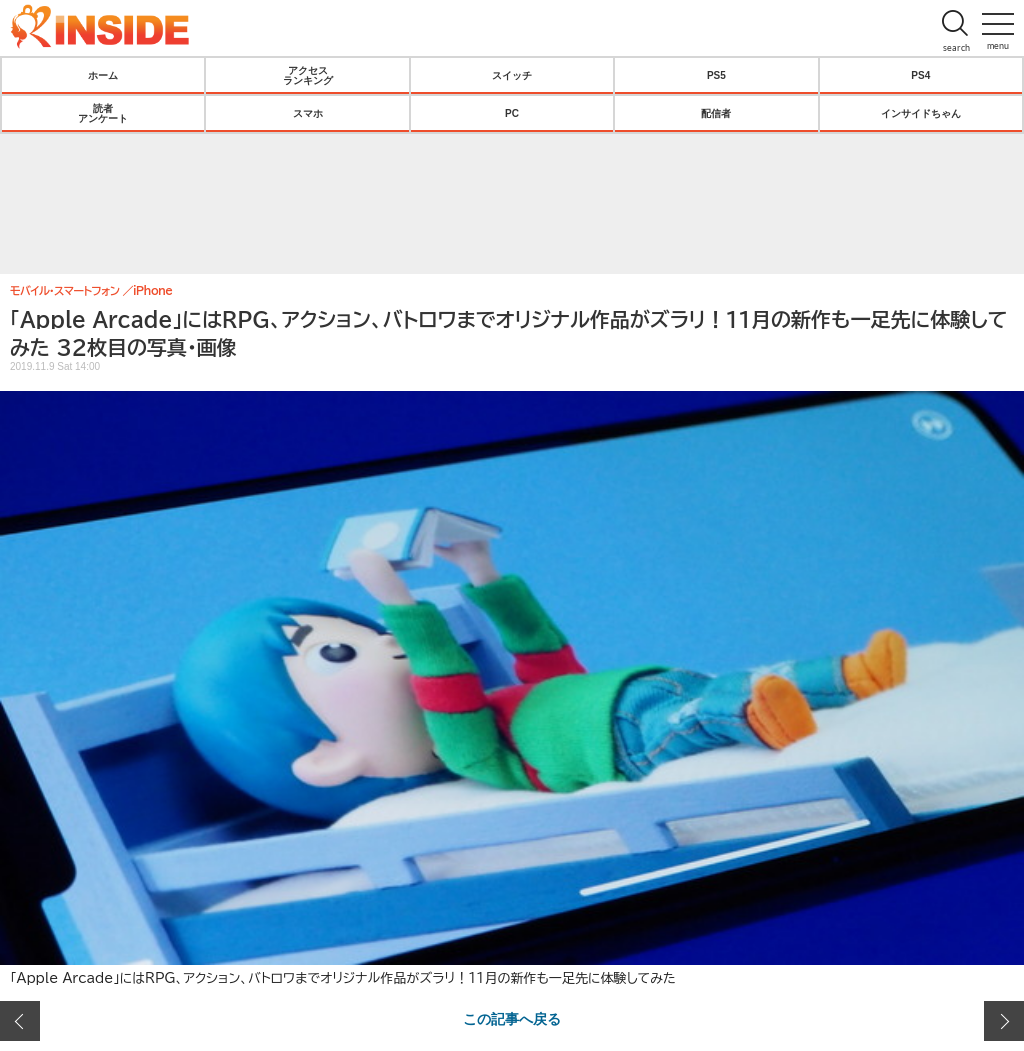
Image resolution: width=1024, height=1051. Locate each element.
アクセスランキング (308, 75)
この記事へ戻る (512, 1018)
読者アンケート (103, 113)
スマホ (308, 113)
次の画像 (1004, 1021)
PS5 (716, 75)
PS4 (920, 75)
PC (512, 113)
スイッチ (512, 75)
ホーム (103, 75)
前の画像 (20, 1021)
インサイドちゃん (921, 113)
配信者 (716, 113)
